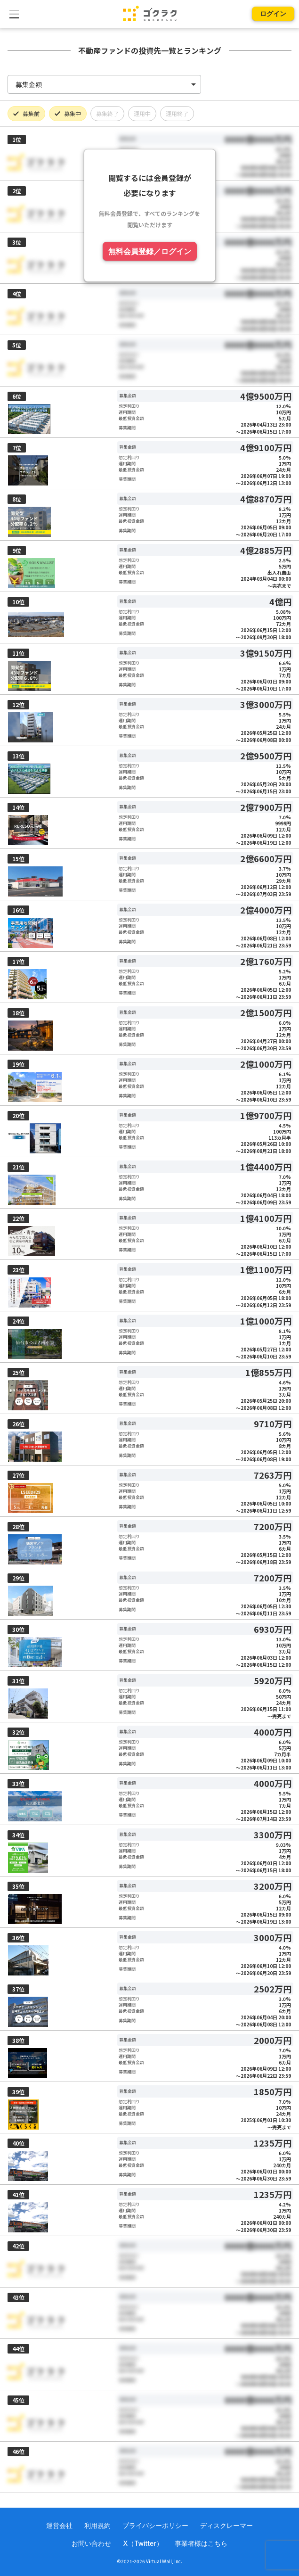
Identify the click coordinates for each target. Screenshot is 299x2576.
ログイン (273, 13)
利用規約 (97, 2525)
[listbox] (104, 84)
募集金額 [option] (29, 84)
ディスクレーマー (226, 2525)
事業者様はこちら (201, 2543)
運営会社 (59, 2525)
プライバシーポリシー (155, 2525)
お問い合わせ (91, 2543)
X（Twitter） (142, 2543)
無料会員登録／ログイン (149, 251)
